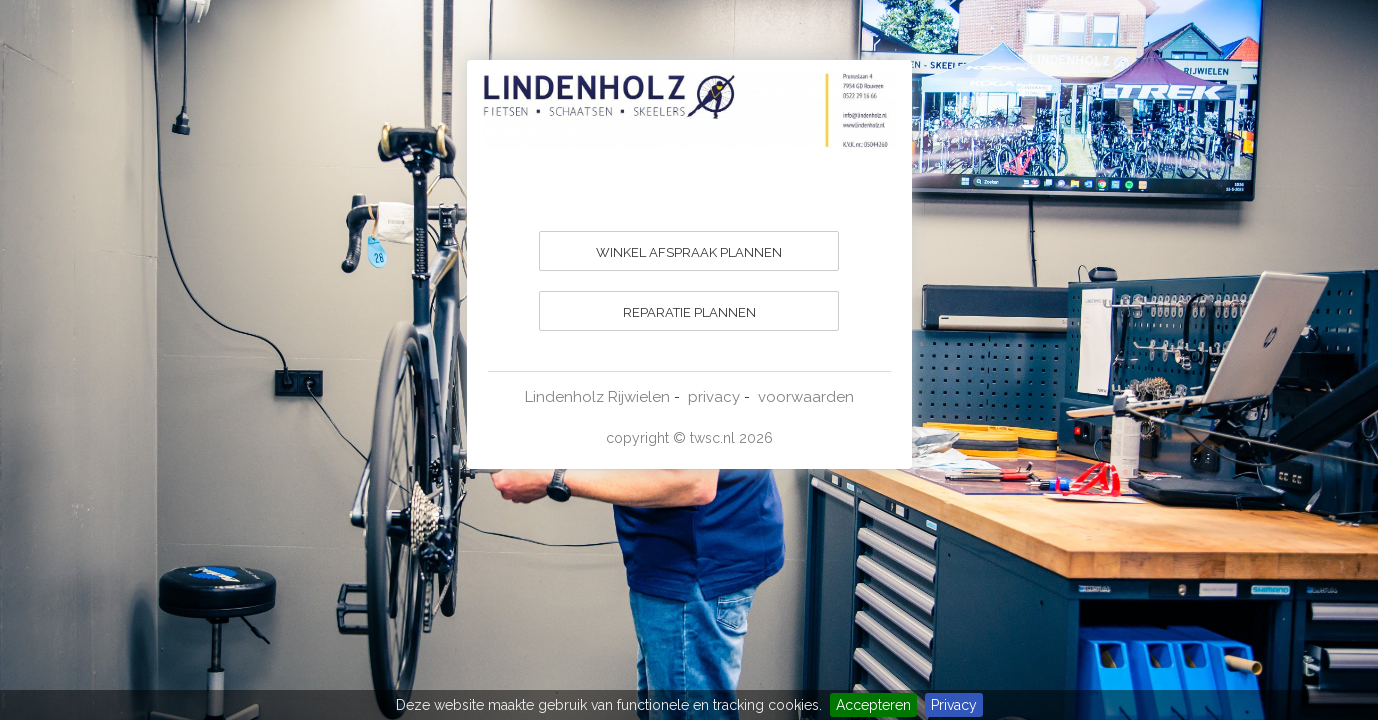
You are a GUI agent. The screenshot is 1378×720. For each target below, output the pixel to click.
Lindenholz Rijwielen (597, 397)
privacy (714, 397)
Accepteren (873, 705)
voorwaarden (806, 397)
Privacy (954, 705)
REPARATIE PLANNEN (689, 312)
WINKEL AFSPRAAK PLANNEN (689, 252)
